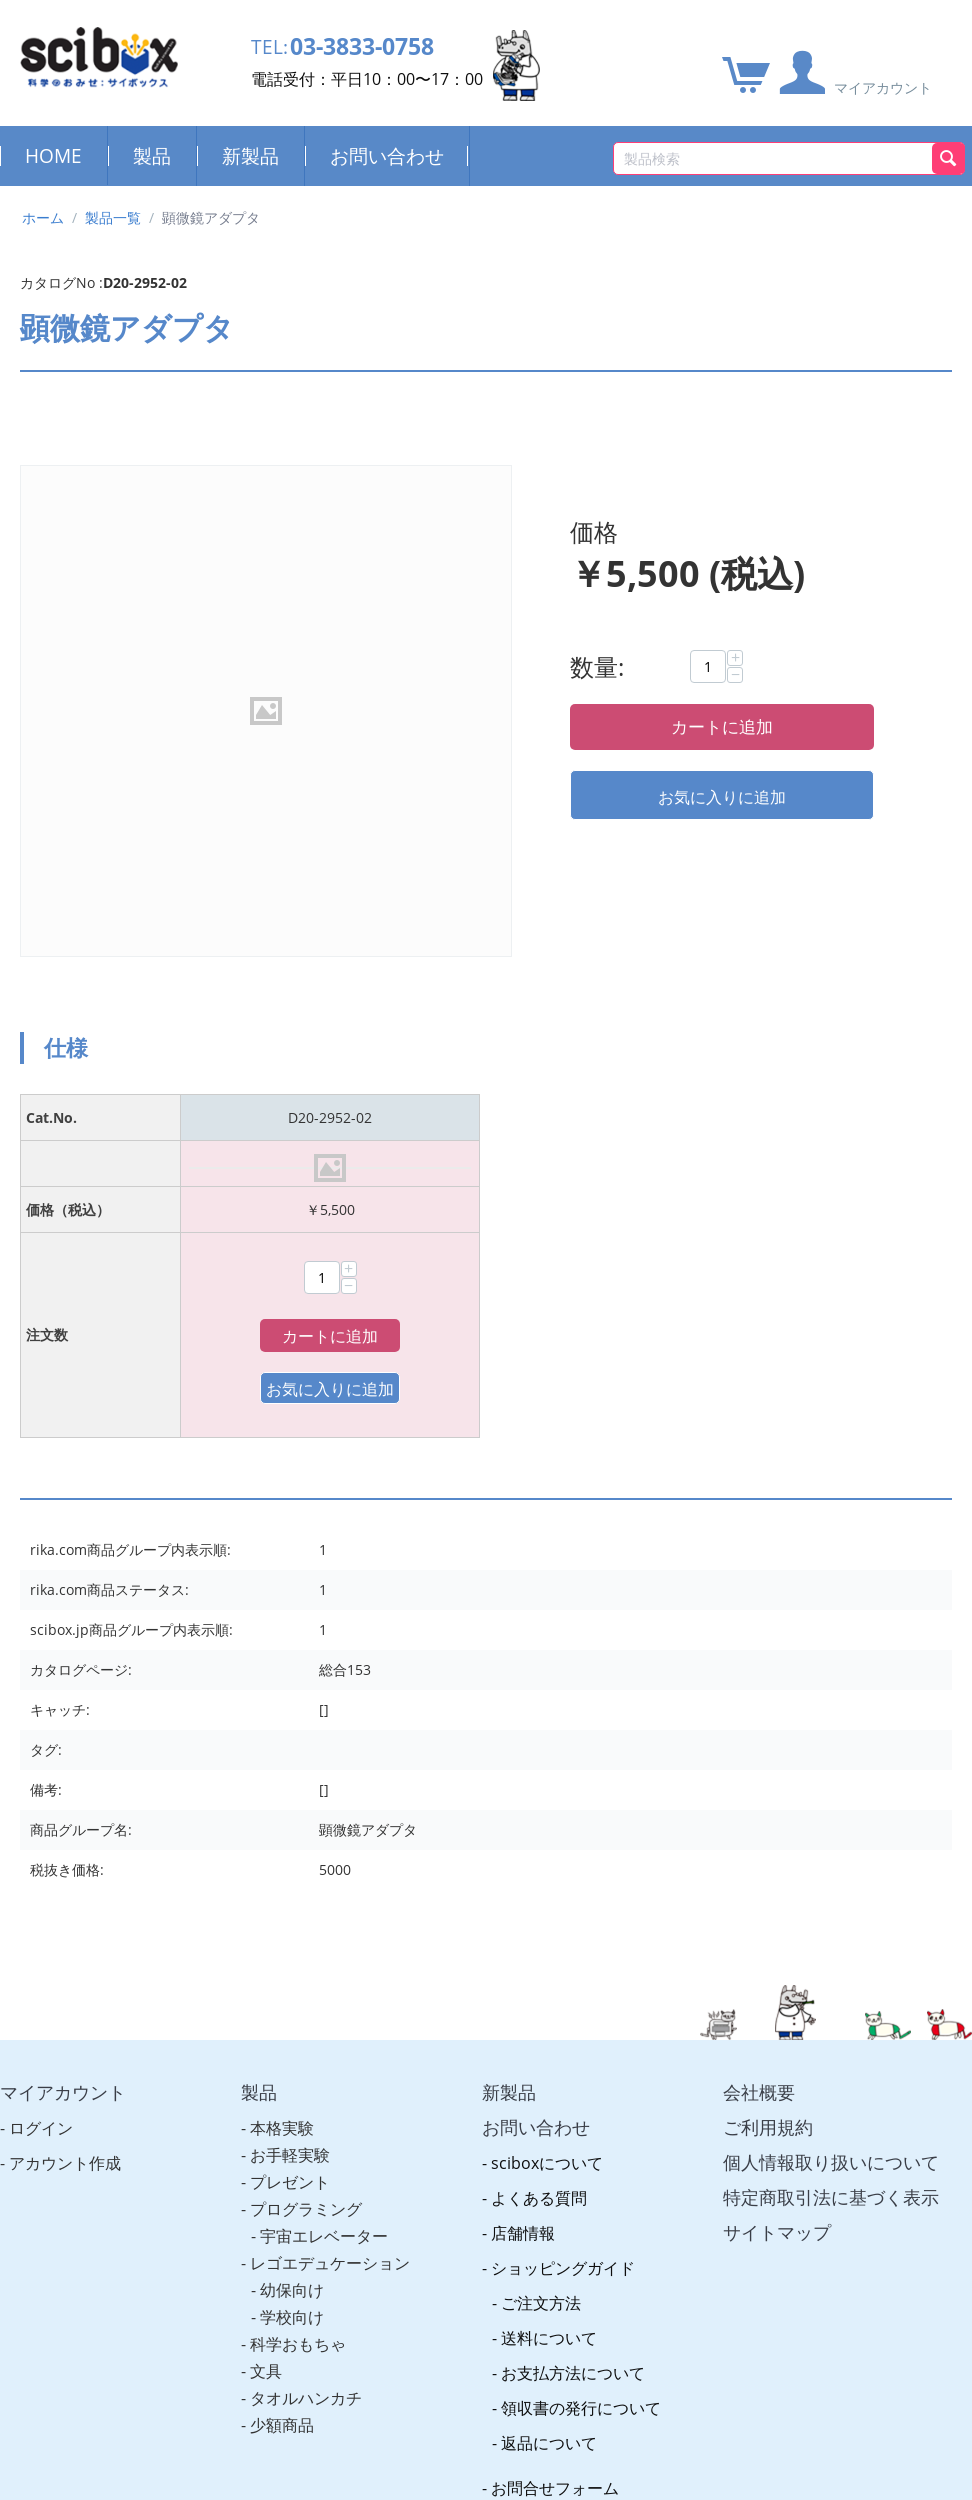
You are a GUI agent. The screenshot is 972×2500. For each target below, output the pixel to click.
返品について (549, 2051)
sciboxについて (547, 1771)
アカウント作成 (65, 1771)
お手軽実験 (290, 1763)
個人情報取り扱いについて (831, 1770)
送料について (549, 1946)
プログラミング (306, 1817)
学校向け (292, 1925)
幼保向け (292, 1898)
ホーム (43, 217)
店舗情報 (523, 1841)
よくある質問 (539, 1806)
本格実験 (282, 1736)
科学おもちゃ (298, 1952)
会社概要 (759, 1700)
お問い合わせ (387, 155)
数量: (597, 666)
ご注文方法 (541, 1911)
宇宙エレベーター (324, 1844)
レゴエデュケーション (330, 1871)
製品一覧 (113, 217)
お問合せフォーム (555, 2096)
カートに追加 (722, 726)
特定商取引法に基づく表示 (831, 1805)
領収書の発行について (581, 2016)
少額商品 (282, 2033)
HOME (53, 155)
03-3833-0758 (373, 47)
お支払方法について (573, 1981)
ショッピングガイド (563, 1876)
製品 (152, 155)
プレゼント (290, 1790)
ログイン (41, 1736)
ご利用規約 (768, 1735)
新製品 (250, 155)
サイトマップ (777, 1840)
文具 (266, 1979)
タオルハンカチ (306, 2006)
